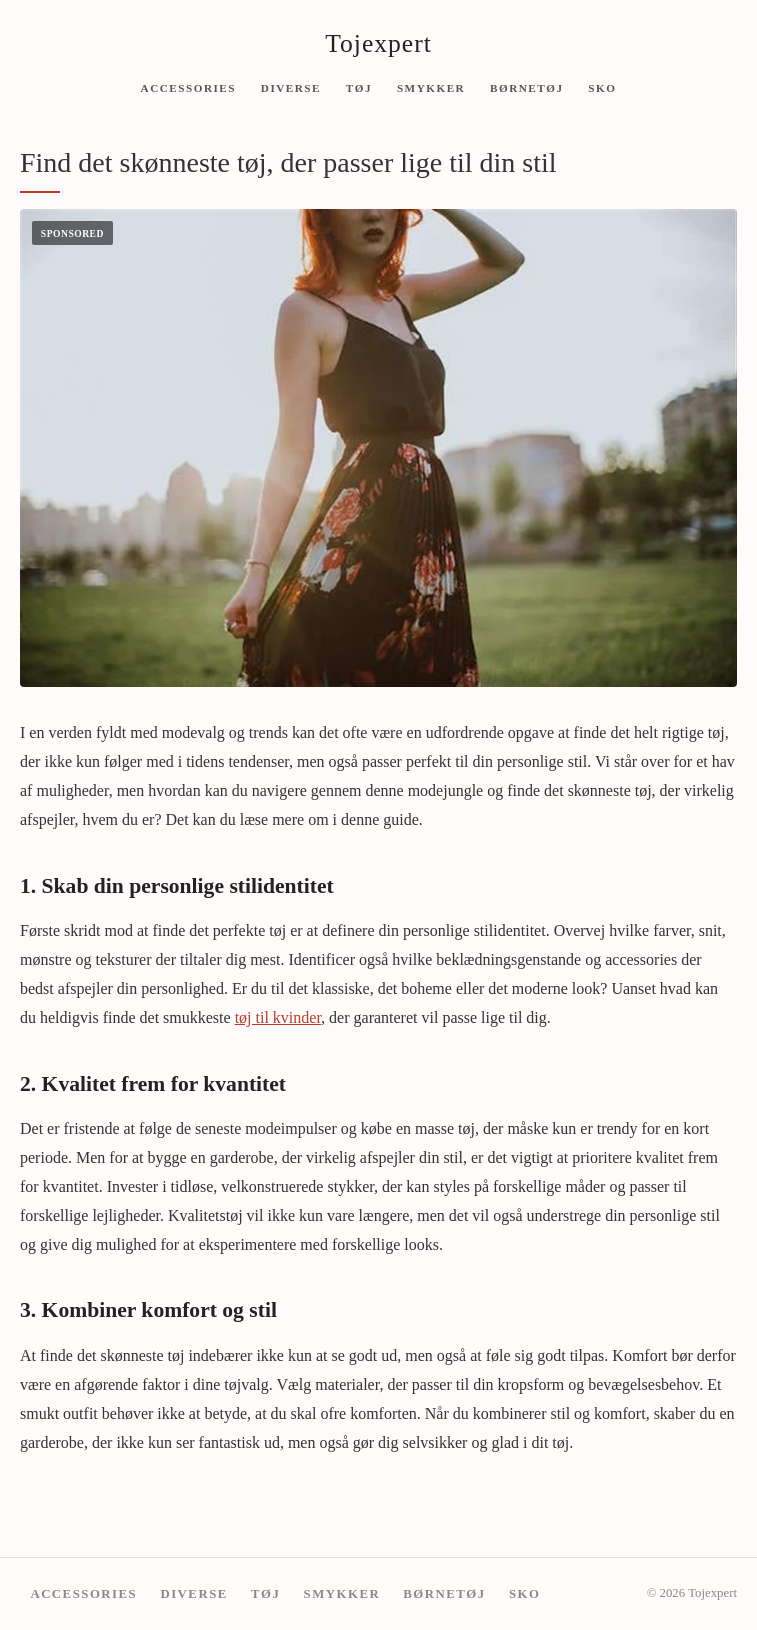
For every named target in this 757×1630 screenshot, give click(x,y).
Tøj (359, 87)
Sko (602, 87)
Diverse (291, 87)
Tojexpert (378, 43)
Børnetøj (527, 87)
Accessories (188, 87)
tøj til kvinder (278, 1017)
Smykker (431, 87)
